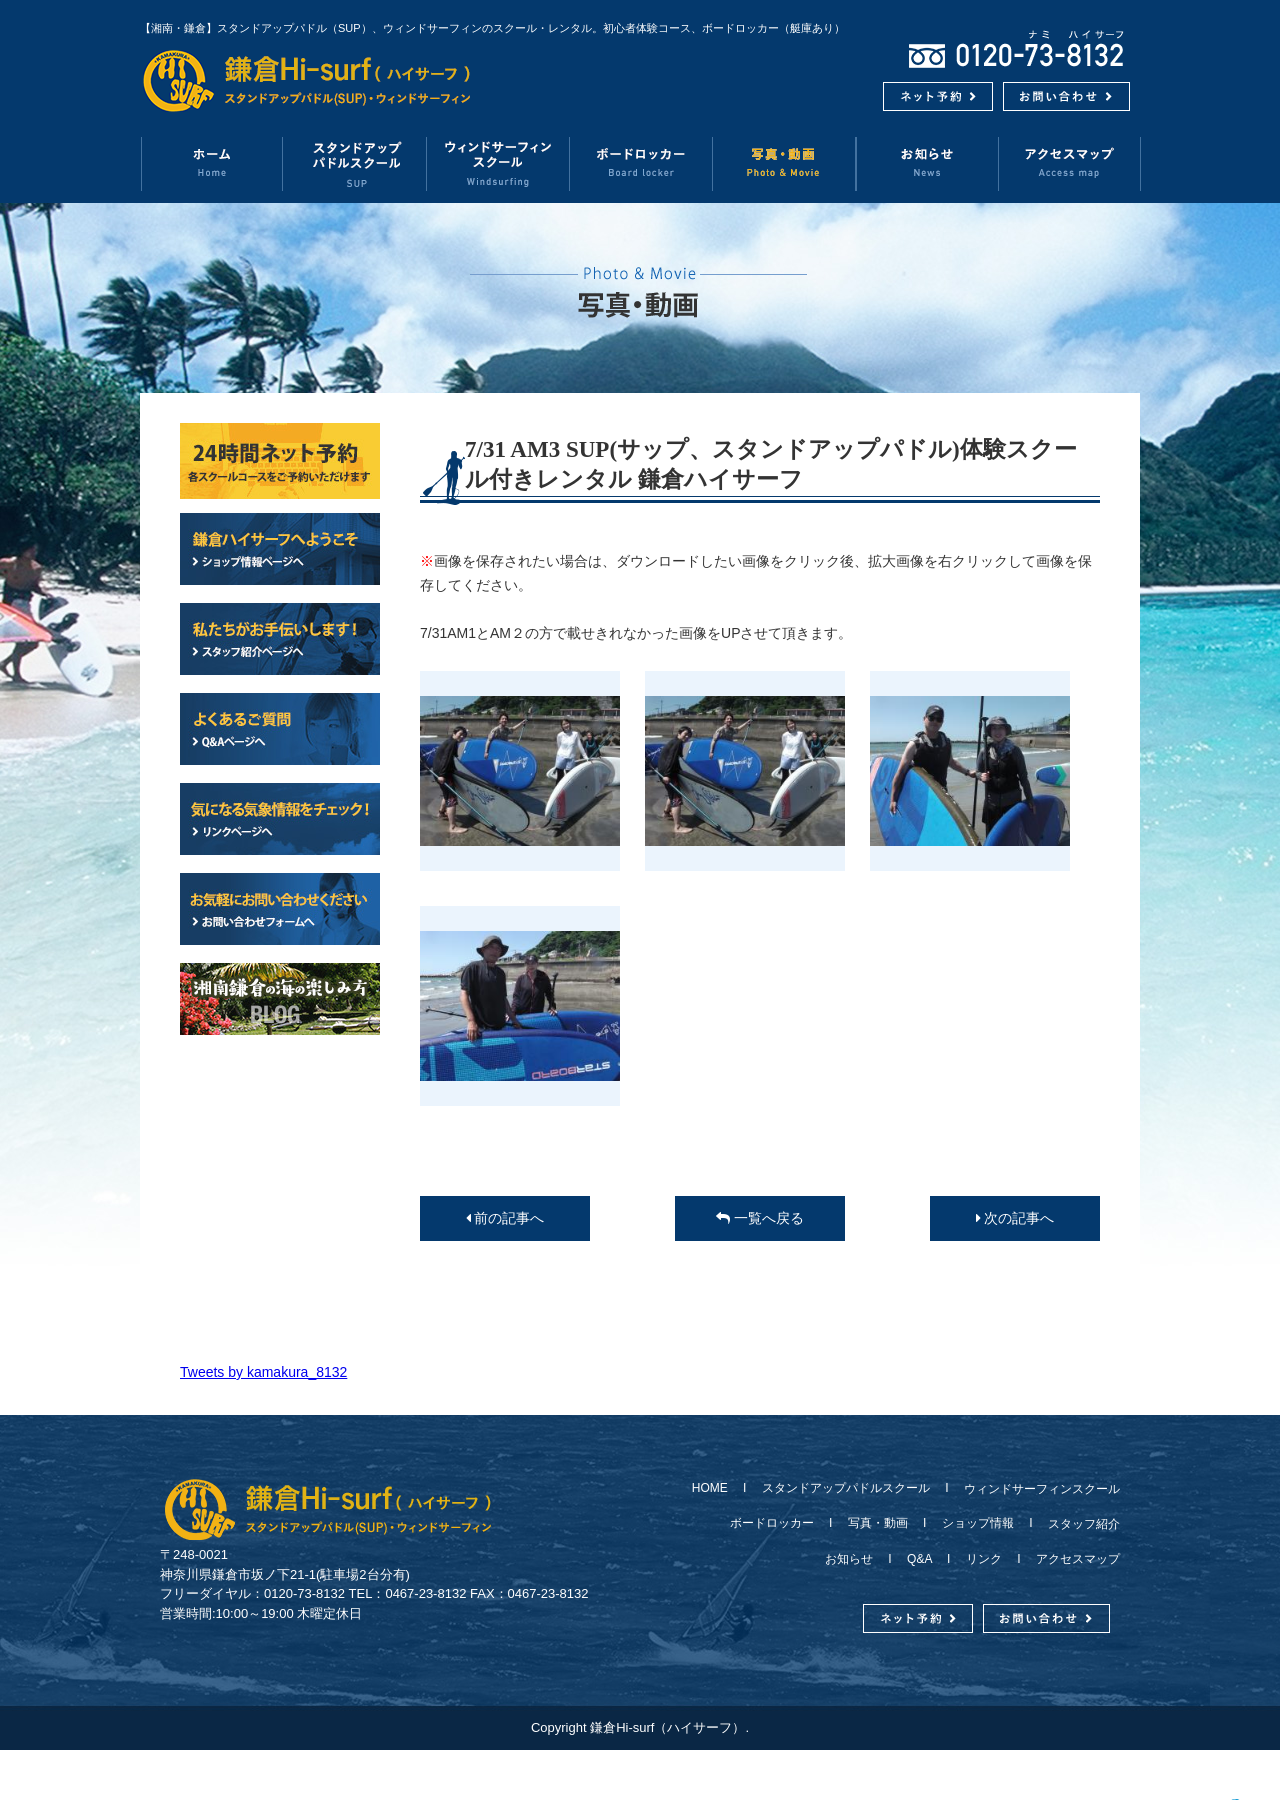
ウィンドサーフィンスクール (498, 163)
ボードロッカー (641, 163)
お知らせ (927, 163)
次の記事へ (1015, 1218)
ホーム (211, 163)
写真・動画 (784, 163)
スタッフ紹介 (1078, 1524)
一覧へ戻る (760, 1218)
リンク (984, 1559)
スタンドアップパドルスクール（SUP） (355, 163)
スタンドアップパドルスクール (846, 1488)
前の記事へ (505, 1218)
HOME (716, 1488)
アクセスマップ (1070, 163)
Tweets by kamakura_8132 (263, 1372)
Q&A (919, 1559)
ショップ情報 (978, 1523)
